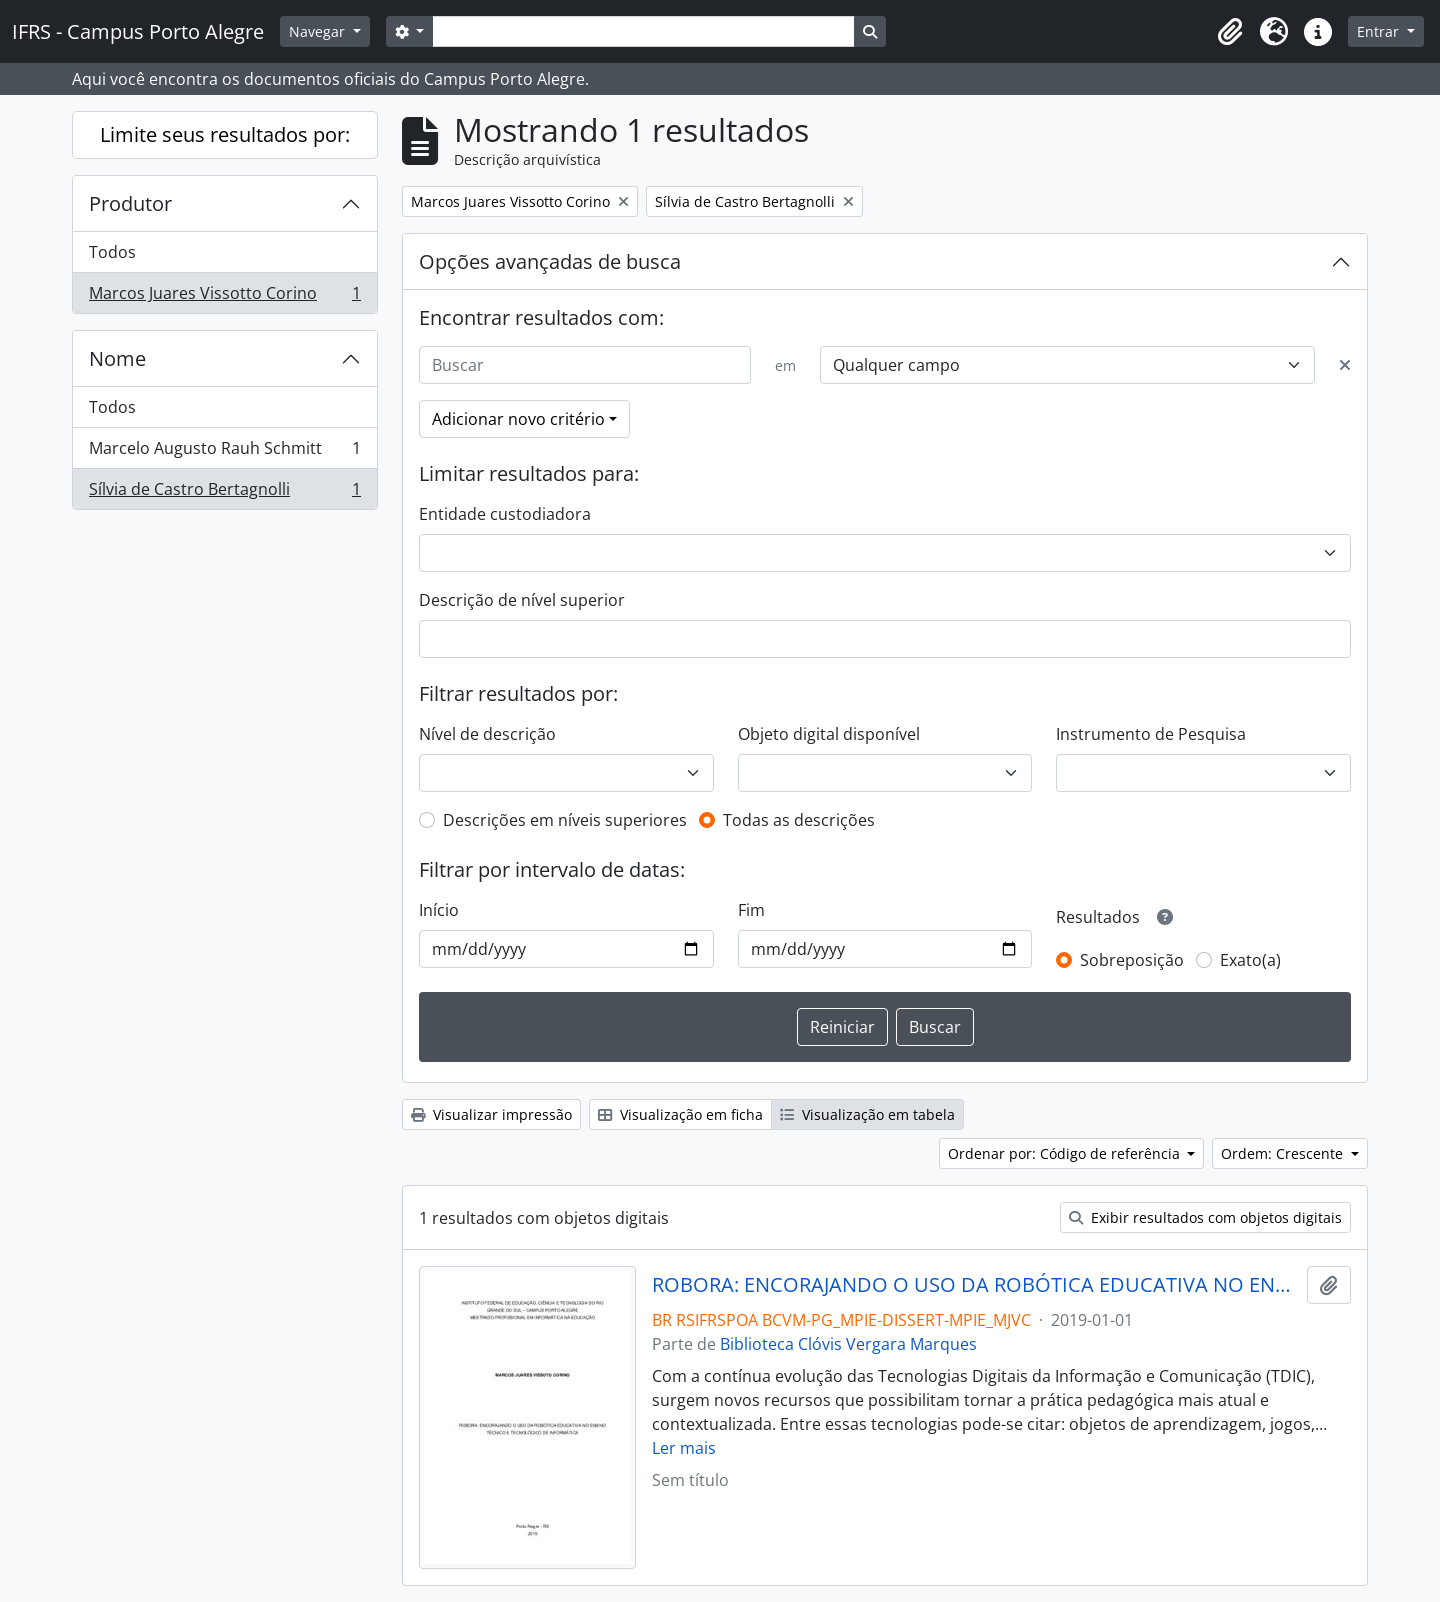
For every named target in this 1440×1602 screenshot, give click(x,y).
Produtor (130, 203)
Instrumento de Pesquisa (1151, 734)
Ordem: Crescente (1284, 1153)
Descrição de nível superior (522, 600)
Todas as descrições (799, 820)
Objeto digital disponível (829, 734)
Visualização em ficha (680, 1114)
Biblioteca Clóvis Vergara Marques (848, 1344)
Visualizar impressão (491, 1114)
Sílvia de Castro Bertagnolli (224, 493)
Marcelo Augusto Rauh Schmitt (224, 452)
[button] (1230, 32)
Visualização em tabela (867, 1114)
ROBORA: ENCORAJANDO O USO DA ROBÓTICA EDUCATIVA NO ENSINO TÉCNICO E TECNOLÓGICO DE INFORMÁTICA (975, 1285)
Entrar (1380, 31)
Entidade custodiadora (505, 514)
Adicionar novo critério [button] (518, 419)
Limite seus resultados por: (225, 134)
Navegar (319, 31)
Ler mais (684, 1448)
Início (439, 910)
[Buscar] (585, 365)
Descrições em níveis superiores (565, 820)
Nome (117, 358)
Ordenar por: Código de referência (1066, 1153)
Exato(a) (1250, 960)
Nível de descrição (487, 734)
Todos (112, 252)
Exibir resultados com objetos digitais (1205, 1217)
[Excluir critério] (1345, 365)
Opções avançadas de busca (550, 261)
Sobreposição (1132, 960)
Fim (751, 910)
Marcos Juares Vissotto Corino (224, 297)
